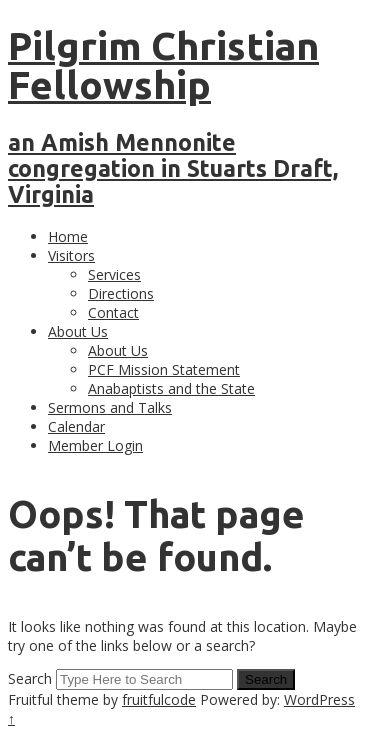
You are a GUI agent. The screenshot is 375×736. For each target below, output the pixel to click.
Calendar (76, 426)
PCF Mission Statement (164, 369)
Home (68, 236)
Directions (121, 293)
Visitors (71, 255)
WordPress (319, 699)
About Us (78, 331)
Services (114, 274)
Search (30, 678)
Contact (113, 312)
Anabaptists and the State (171, 388)
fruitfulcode (159, 699)
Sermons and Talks (110, 407)
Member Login (95, 445)
